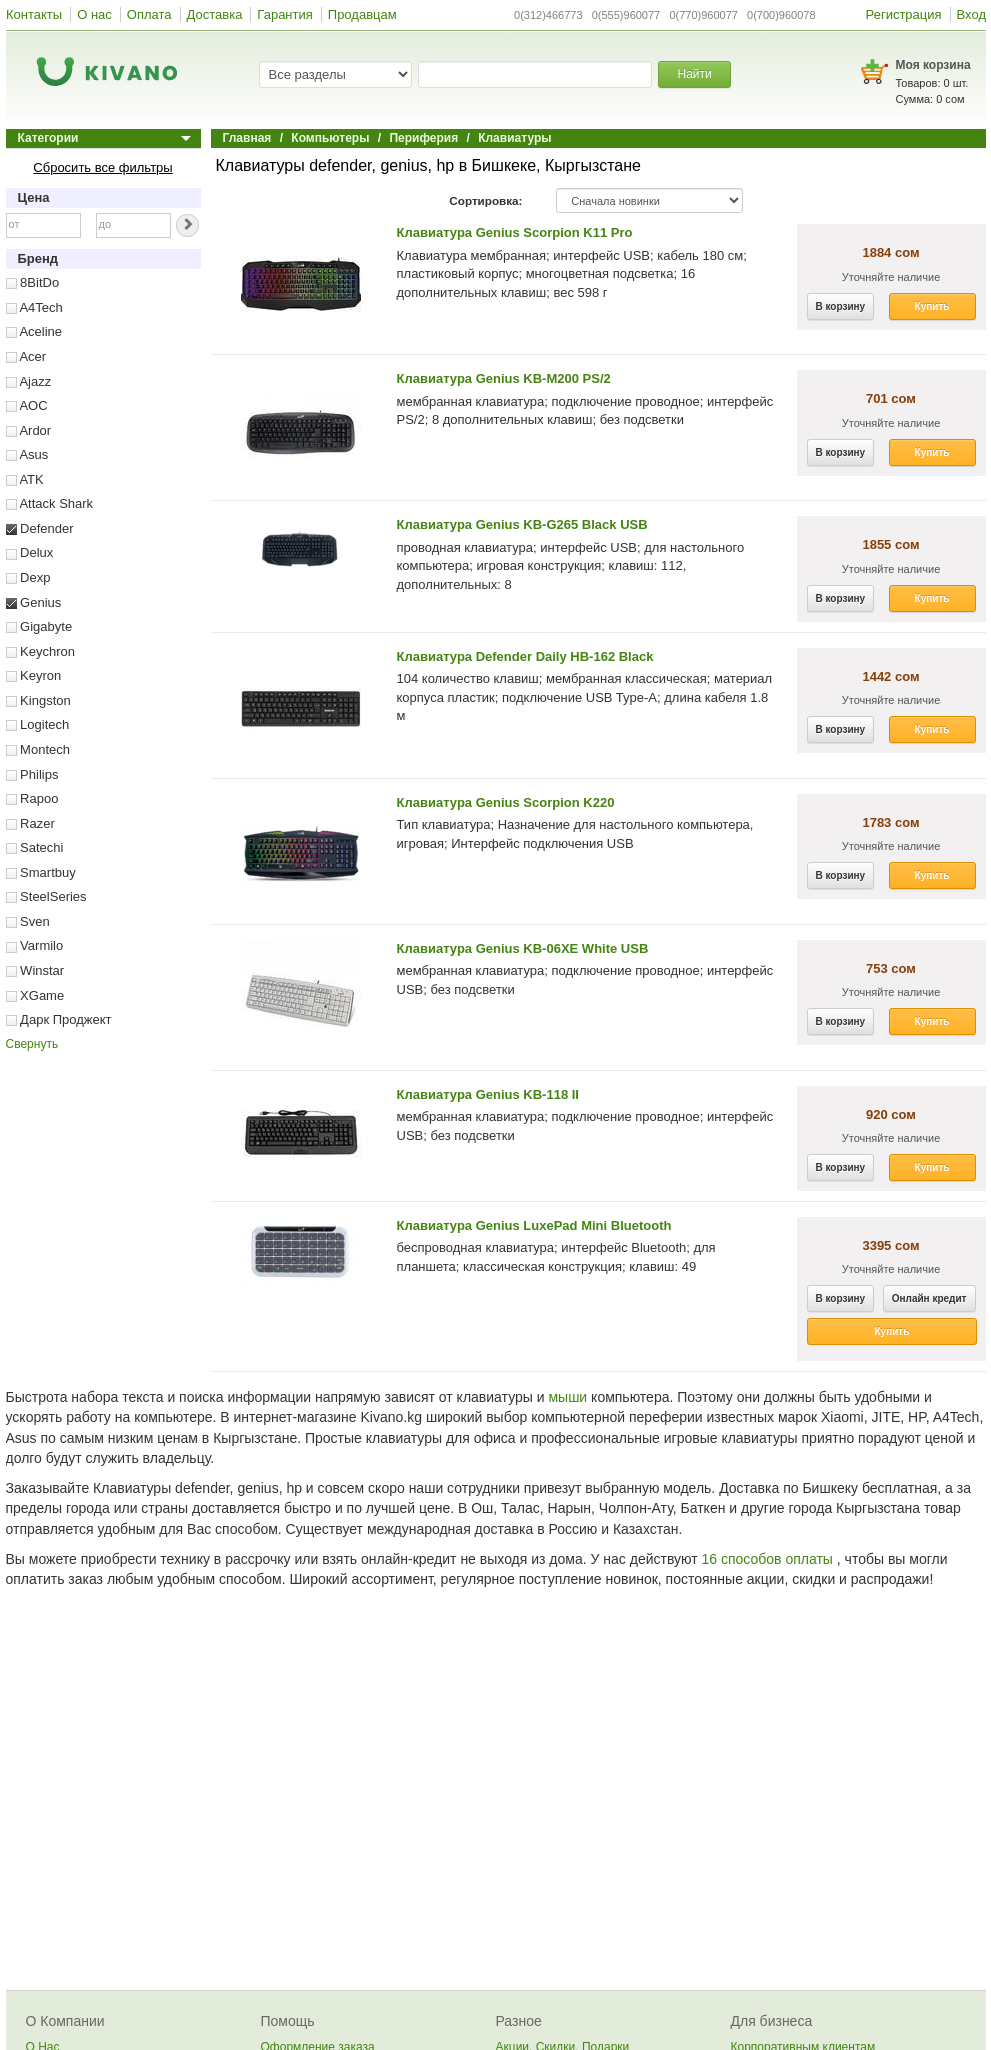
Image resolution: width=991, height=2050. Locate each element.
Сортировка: (485, 200)
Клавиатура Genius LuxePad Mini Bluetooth (534, 1225)
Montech (38, 749)
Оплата (149, 14)
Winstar (35, 970)
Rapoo (32, 798)
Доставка (215, 14)
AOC (27, 405)
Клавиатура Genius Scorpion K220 (506, 802)
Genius (34, 602)
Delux (30, 552)
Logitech (38, 724)
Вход (971, 14)
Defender (40, 528)
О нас (94, 14)
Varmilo (35, 945)
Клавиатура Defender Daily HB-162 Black (525, 656)
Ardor (29, 430)
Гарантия (284, 14)
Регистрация (904, 14)
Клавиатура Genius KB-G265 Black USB (522, 524)
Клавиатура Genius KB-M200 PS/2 (504, 378)
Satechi (35, 847)
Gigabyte (39, 626)
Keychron (41, 651)
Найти (694, 74)
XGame (35, 995)
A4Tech (34, 307)
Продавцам (362, 14)
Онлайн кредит (929, 1298)
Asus (27, 454)
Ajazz (29, 381)
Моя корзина (933, 65)
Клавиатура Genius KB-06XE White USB (523, 948)
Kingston (38, 700)
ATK (25, 479)
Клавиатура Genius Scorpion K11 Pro (515, 232)
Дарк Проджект (59, 1019)
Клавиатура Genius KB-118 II (488, 1094)
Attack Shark (50, 503)
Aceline (34, 331)
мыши (567, 1397)
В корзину (841, 306)
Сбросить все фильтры (102, 167)
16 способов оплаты (767, 1559)
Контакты (34, 14)
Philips (32, 774)
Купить (932, 306)
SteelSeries (46, 896)
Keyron (34, 675)
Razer (30, 823)
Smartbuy (41, 872)
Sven (28, 921)
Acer (26, 356)
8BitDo (33, 282)
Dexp (28, 577)
